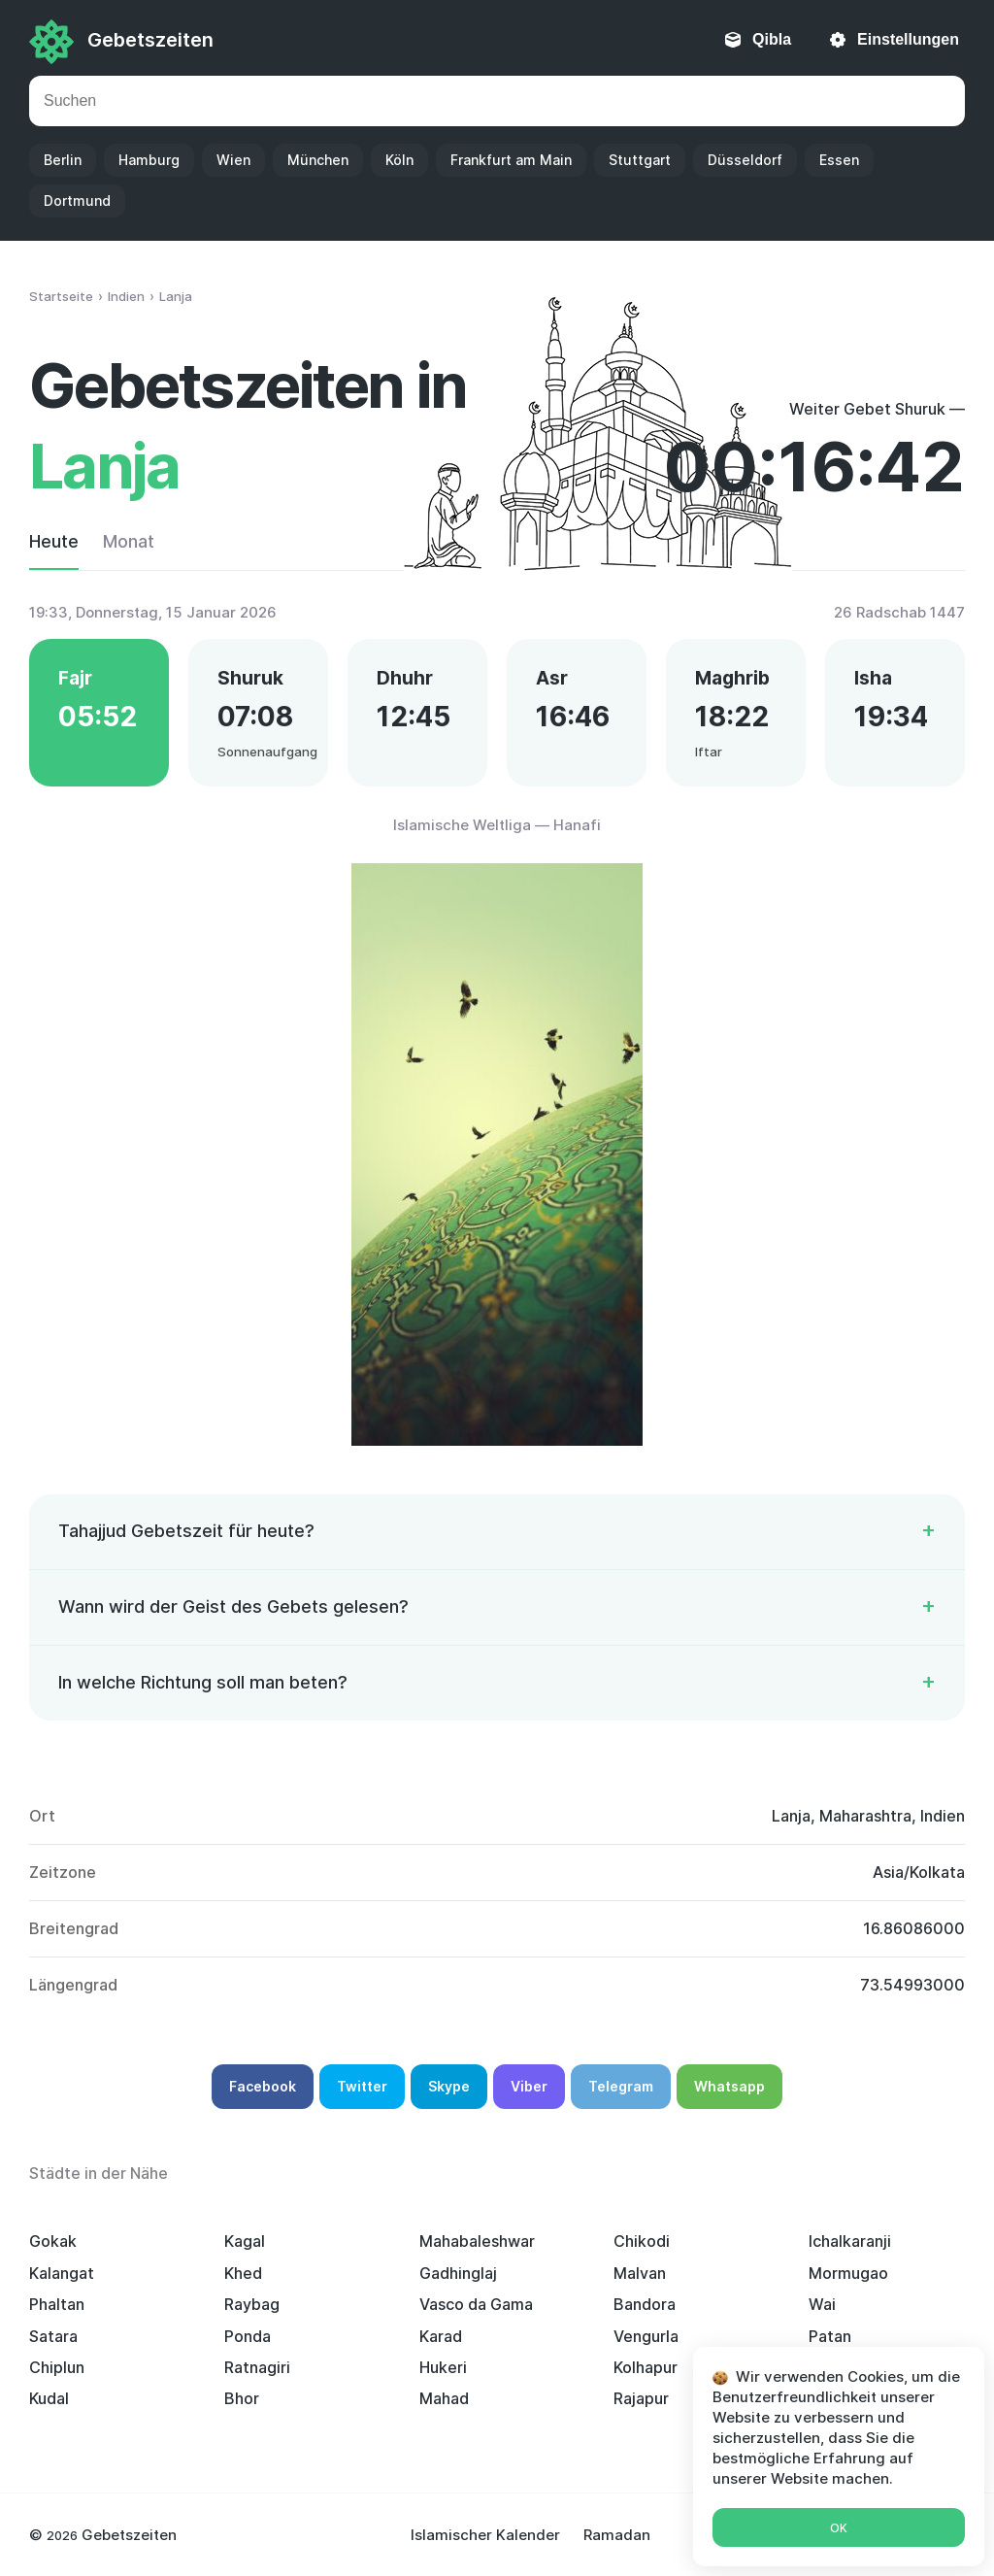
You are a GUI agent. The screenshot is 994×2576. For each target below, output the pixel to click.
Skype (449, 2086)
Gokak (53, 2241)
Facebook (262, 2086)
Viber (529, 2086)
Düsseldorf (745, 159)
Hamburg (149, 159)
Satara (53, 2336)
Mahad (444, 2398)
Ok (838, 2528)
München (317, 159)
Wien (233, 159)
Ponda (247, 2336)
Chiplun (56, 2367)
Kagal (244, 2241)
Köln (399, 159)
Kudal (49, 2398)
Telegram (620, 2086)
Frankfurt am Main (511, 159)
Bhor (241, 2398)
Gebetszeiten (150, 39)
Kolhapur (645, 2367)
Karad (440, 2336)
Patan (830, 2336)
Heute (54, 541)
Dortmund (77, 200)
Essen (839, 159)
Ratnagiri (257, 2367)
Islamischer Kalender (485, 2535)
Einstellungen (908, 39)
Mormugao (848, 2273)
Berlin (63, 159)
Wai (822, 2304)
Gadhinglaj (458, 2273)
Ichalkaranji (850, 2241)
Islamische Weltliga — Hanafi (497, 825)
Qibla (771, 39)
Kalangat (61, 2273)
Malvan (639, 2273)
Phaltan (56, 2304)
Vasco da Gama (476, 2304)
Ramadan (616, 2535)
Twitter (362, 2086)
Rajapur (641, 2398)
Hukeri (443, 2367)
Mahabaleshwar (477, 2241)
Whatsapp (729, 2086)
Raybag (252, 2304)
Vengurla (646, 2336)
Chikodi (641, 2241)
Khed (243, 2273)
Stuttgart (640, 159)
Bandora (644, 2304)
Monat (128, 541)
